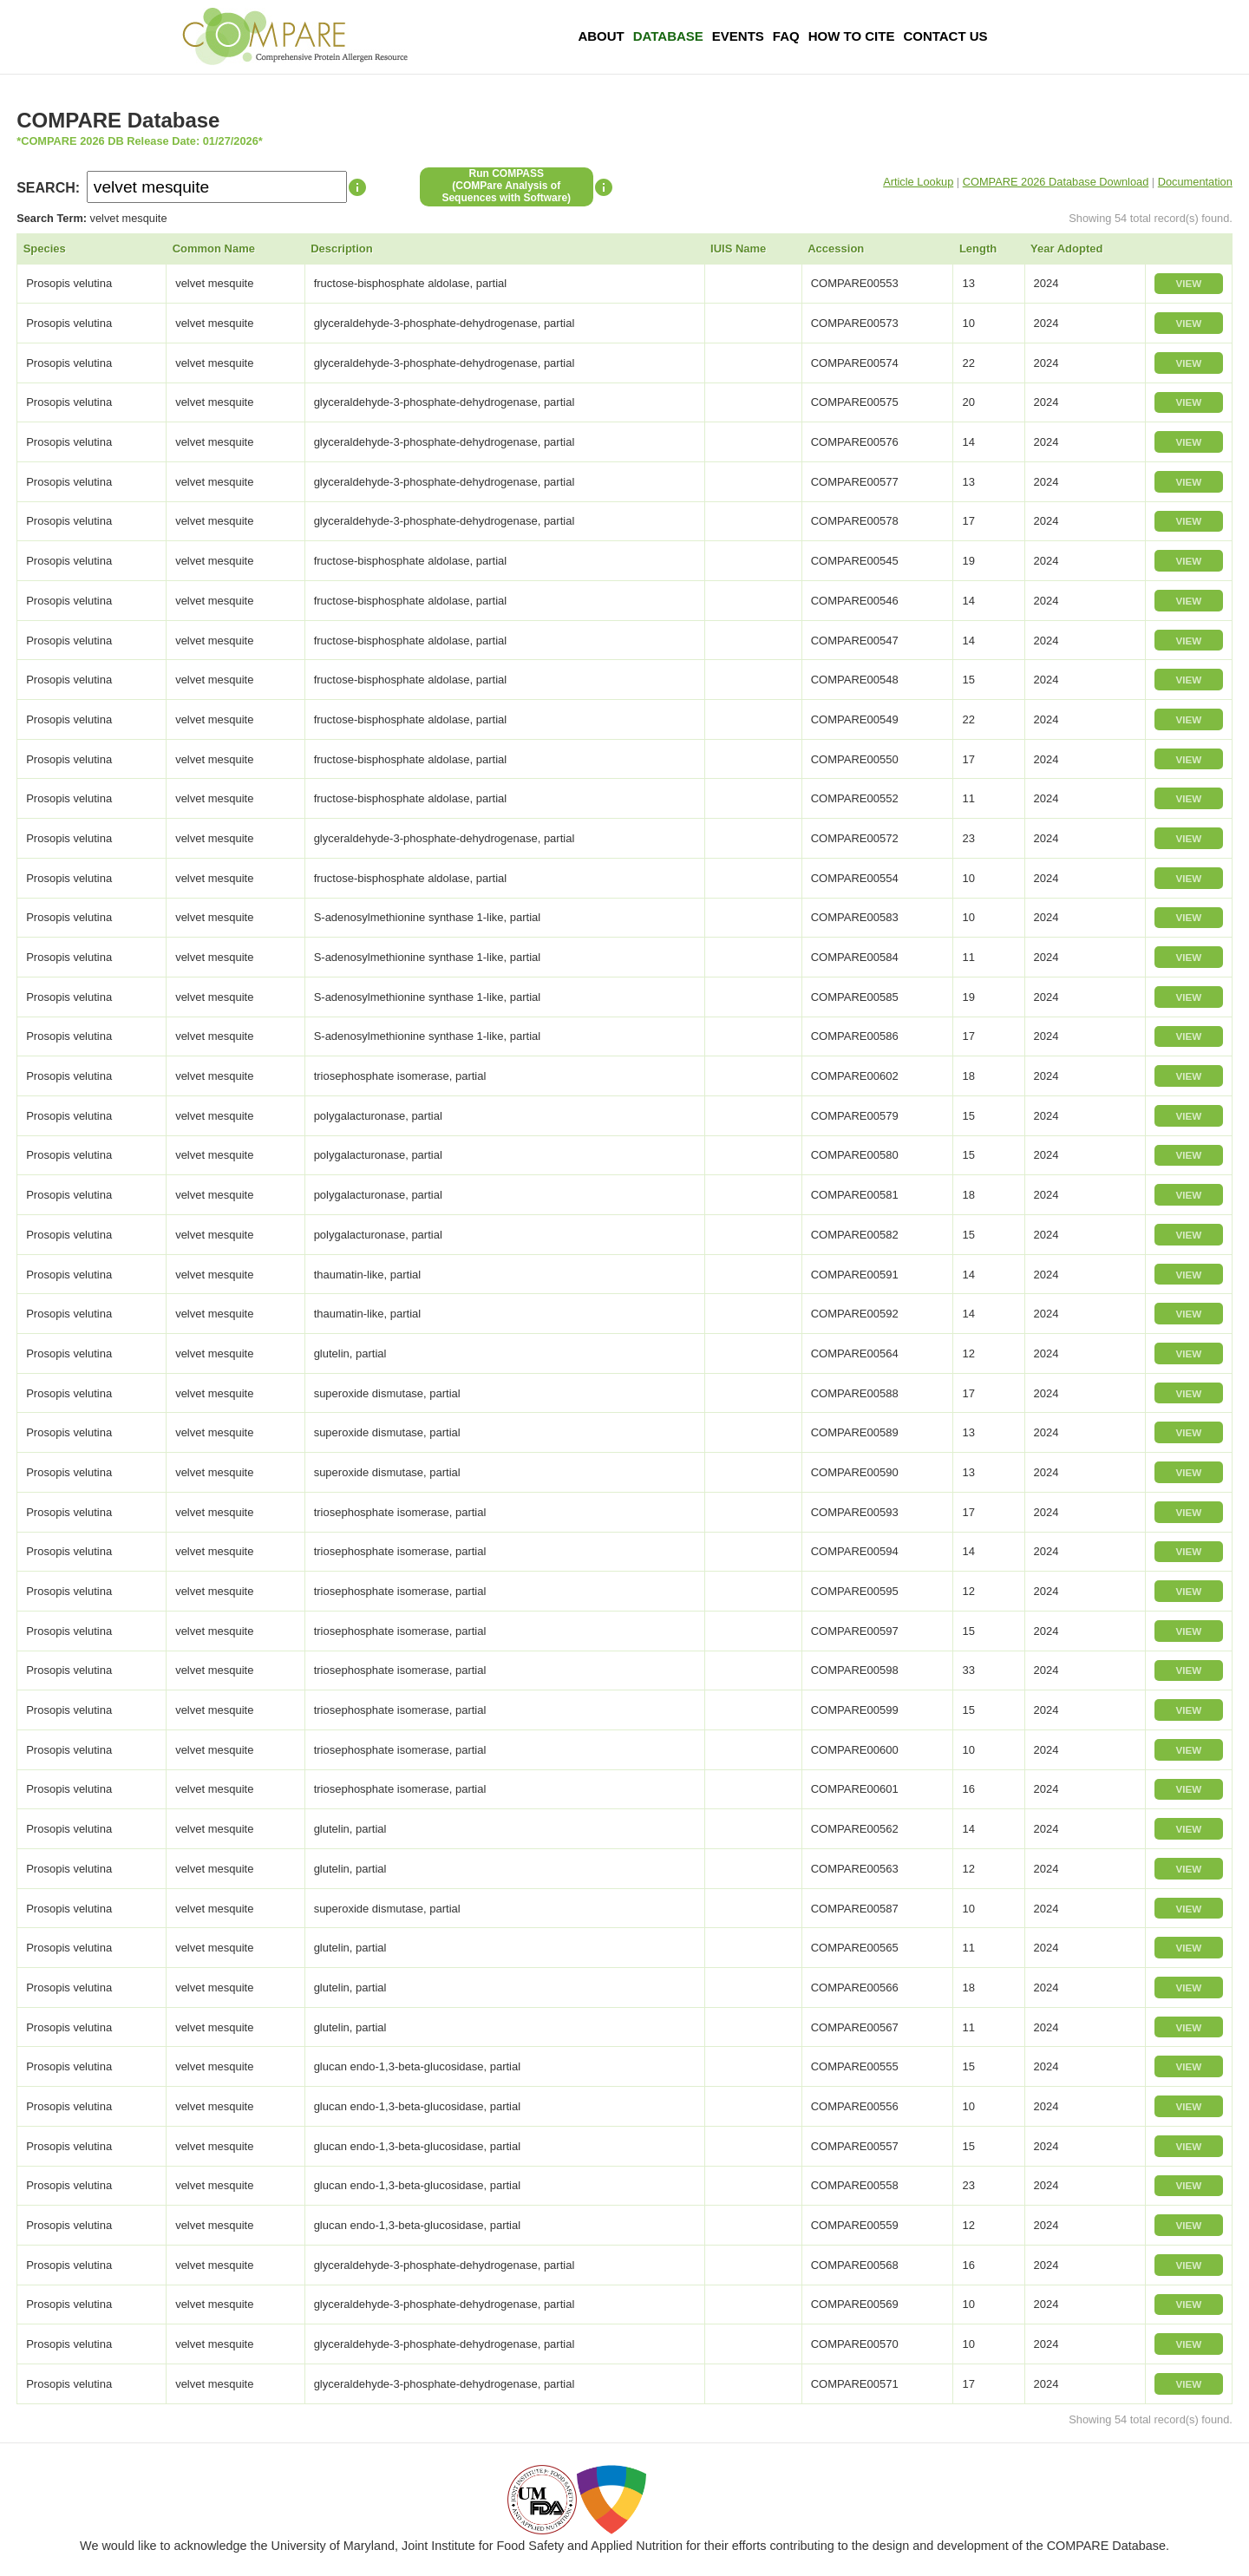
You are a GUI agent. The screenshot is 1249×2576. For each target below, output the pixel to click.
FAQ (786, 36)
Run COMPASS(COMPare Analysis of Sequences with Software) (506, 185)
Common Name (214, 248)
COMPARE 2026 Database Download (1056, 181)
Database (668, 36)
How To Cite (851, 36)
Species (44, 248)
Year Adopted (1066, 248)
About (601, 36)
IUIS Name (738, 248)
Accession (836, 248)
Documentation (1195, 181)
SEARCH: (48, 187)
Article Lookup (918, 181)
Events (738, 36)
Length (978, 248)
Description (342, 248)
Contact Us (945, 36)
